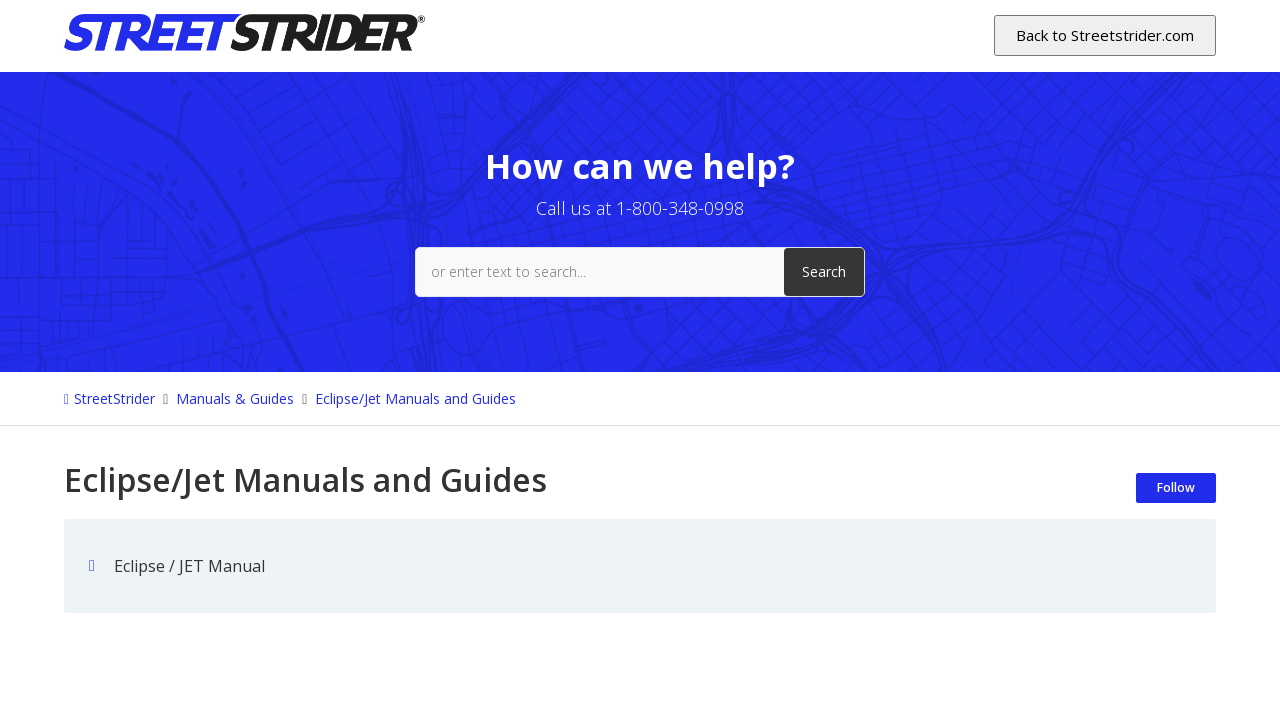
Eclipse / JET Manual (189, 566)
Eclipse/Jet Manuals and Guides (415, 398)
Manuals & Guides (235, 398)
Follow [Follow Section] (1176, 487)
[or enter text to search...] (640, 272)
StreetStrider (114, 398)
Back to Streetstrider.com (1105, 35)
